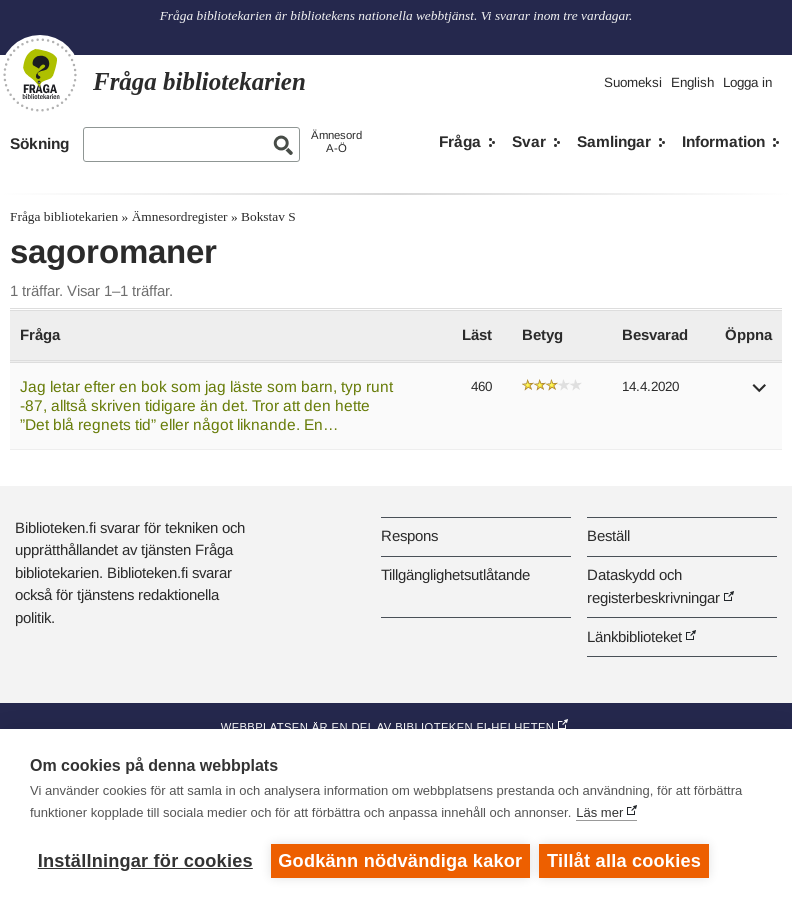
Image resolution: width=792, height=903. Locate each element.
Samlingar (614, 141)
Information (723, 141)
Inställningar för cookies (145, 861)
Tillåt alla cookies (625, 861)
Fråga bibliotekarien (64, 216)
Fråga (460, 141)
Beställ (608, 535)
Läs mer (599, 812)
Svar (529, 141)
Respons (409, 535)
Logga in (747, 82)
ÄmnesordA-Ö (336, 141)
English (692, 82)
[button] (760, 394)
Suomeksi (633, 82)
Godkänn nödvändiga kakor (400, 861)
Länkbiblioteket (634, 636)
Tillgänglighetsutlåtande (455, 574)
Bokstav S (268, 216)
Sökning (39, 143)
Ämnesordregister (180, 216)
